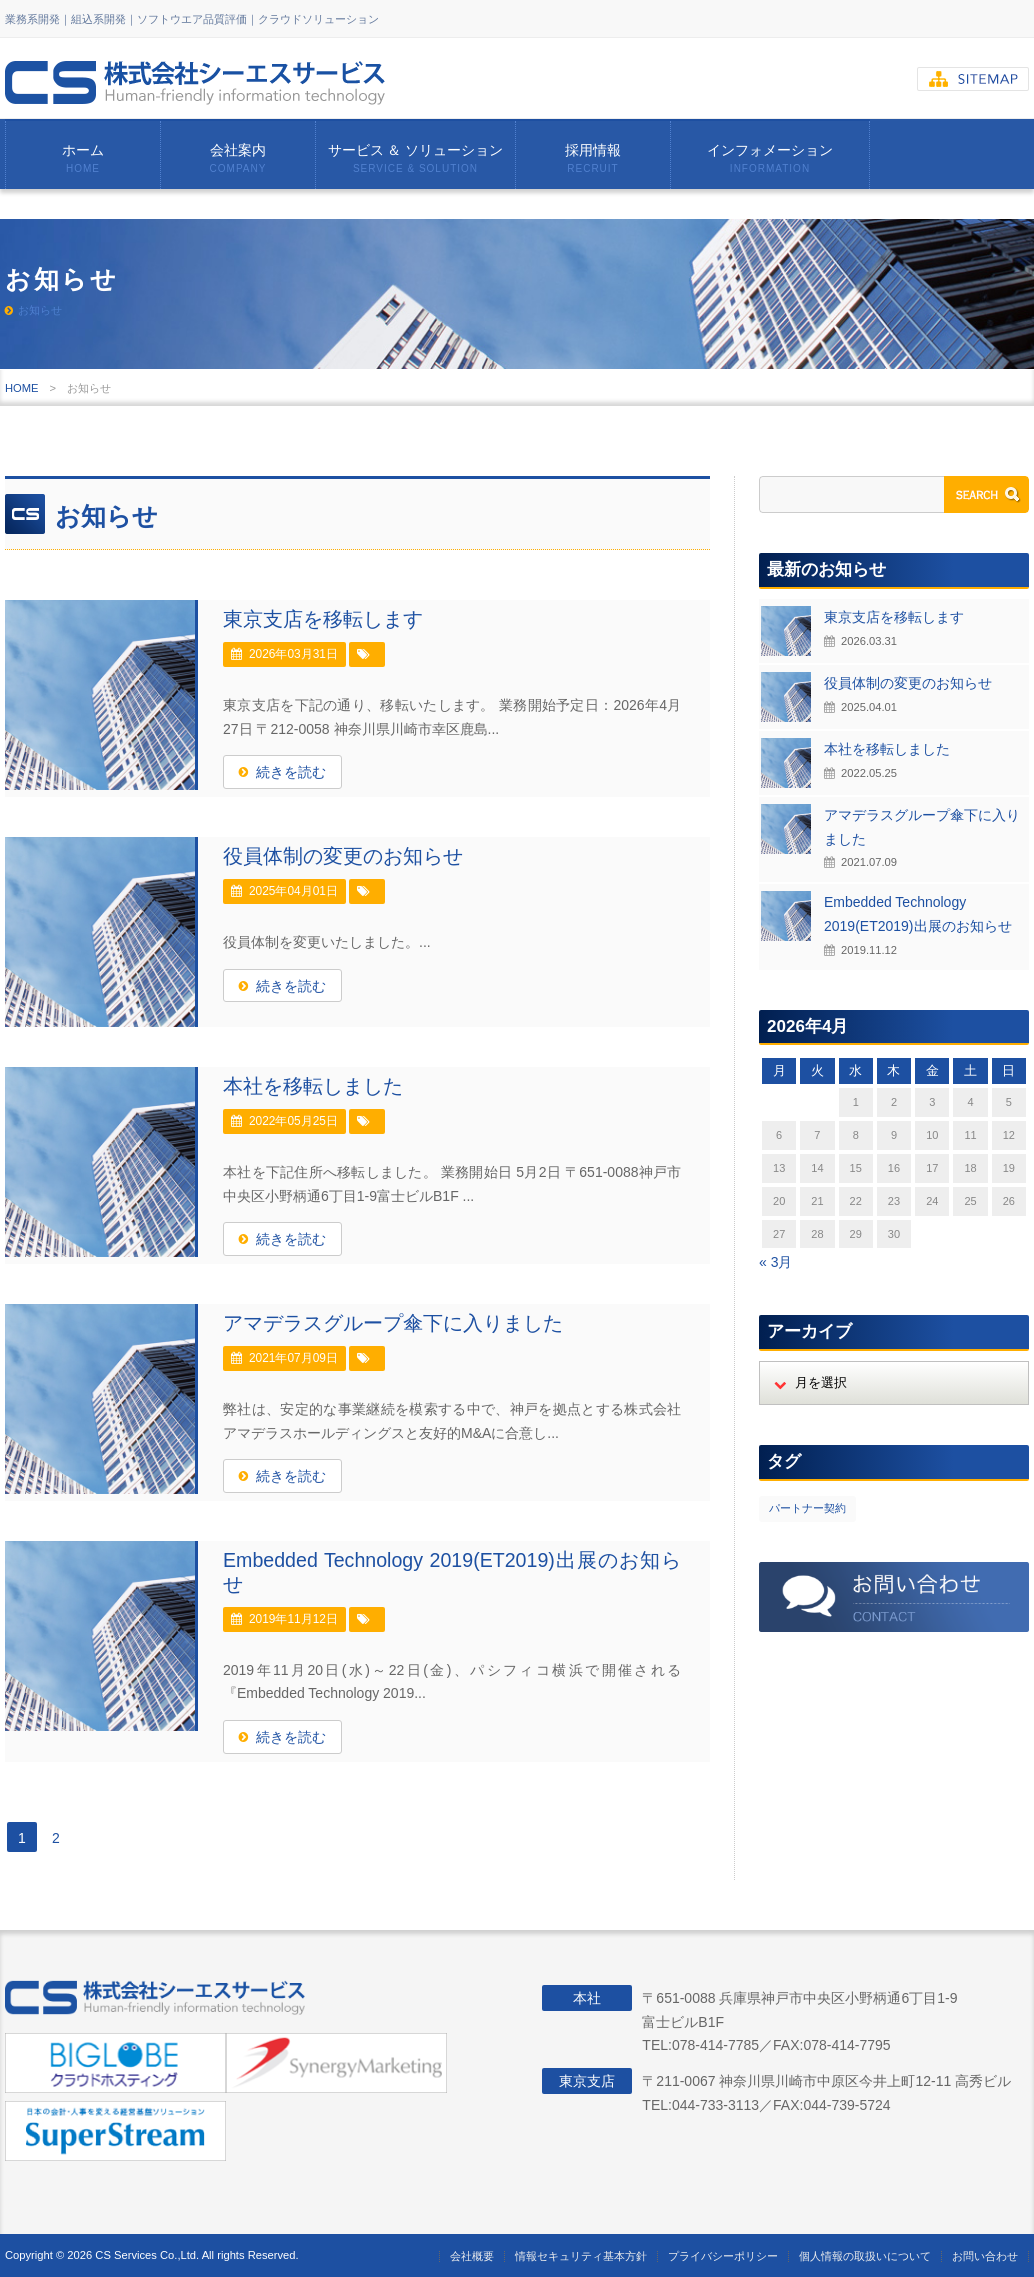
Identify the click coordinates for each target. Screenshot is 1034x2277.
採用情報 (593, 158)
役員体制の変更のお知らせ (343, 856)
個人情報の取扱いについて (865, 2256)
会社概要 (472, 2256)
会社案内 (238, 158)
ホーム (83, 158)
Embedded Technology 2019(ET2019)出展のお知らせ (452, 1572)
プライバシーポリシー (723, 2256)
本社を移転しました (313, 1086)
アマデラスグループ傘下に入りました (393, 1323)
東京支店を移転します (323, 619)
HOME (22, 388)
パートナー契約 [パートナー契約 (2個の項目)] (807, 1508)
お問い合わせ (985, 2256)
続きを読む (291, 772)
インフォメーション (770, 158)
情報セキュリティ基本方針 (581, 2256)
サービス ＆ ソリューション (415, 158)
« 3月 (775, 1262)
